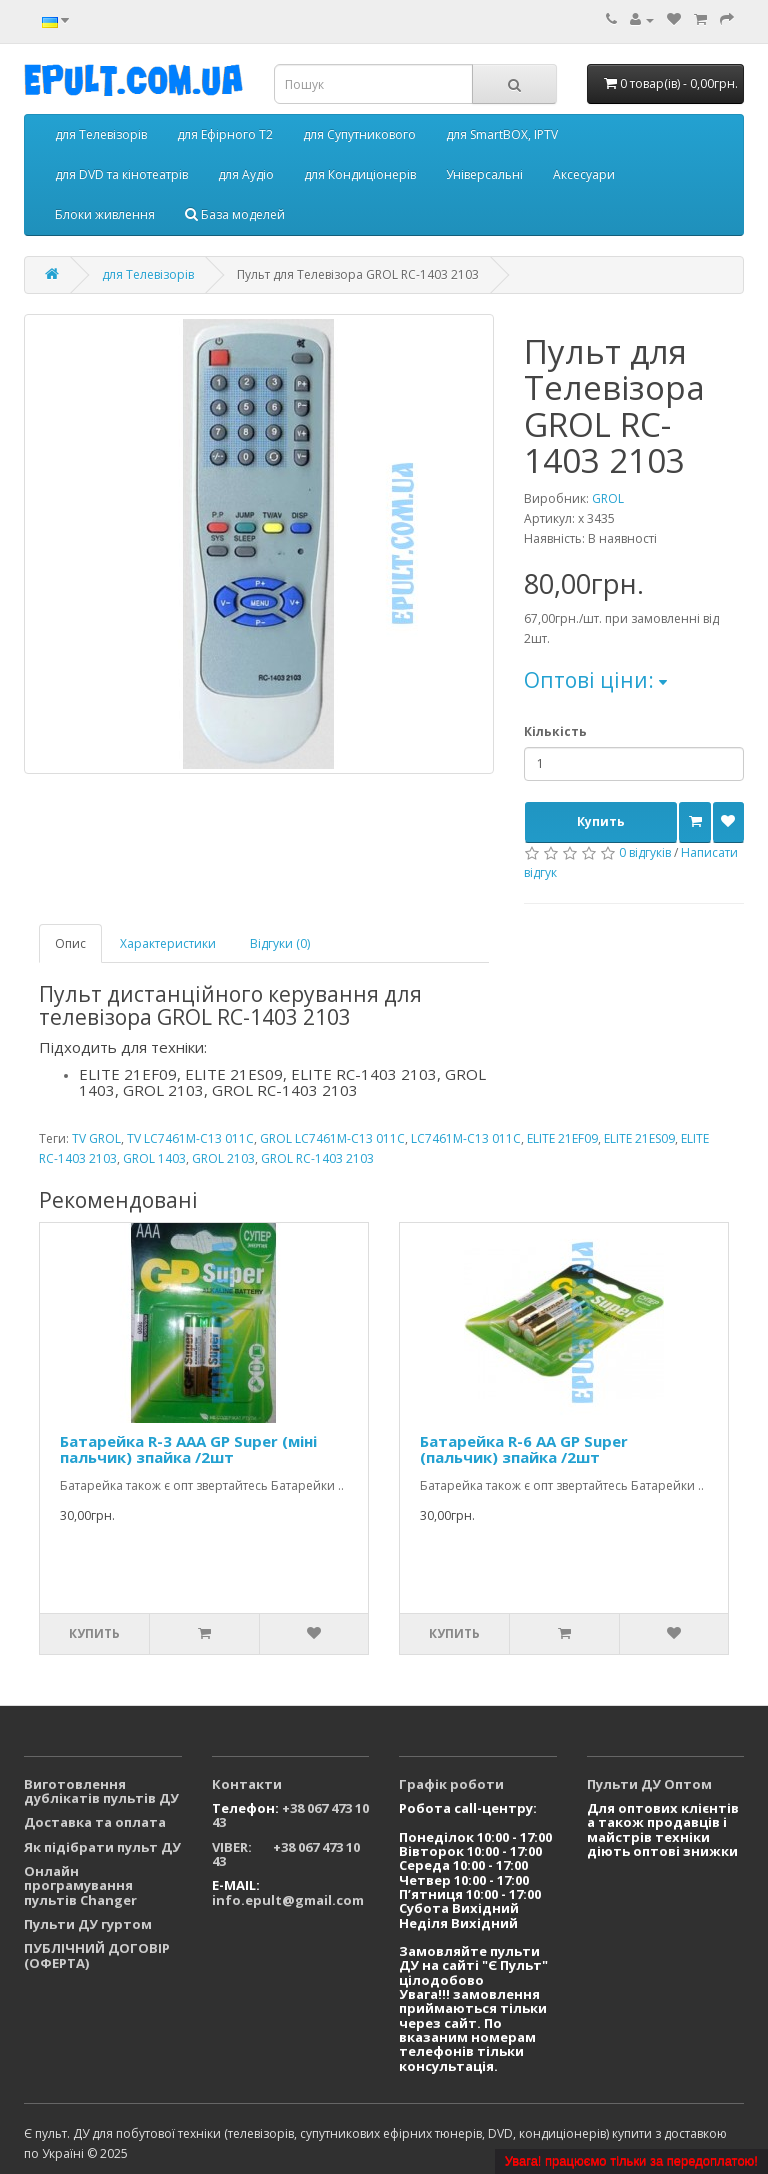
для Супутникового (359, 134)
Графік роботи (451, 1784)
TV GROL (96, 1138)
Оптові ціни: (595, 680)
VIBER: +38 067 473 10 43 (286, 1854)
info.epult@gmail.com (288, 1900)
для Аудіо (246, 174)
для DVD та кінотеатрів (121, 174)
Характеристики (168, 943)
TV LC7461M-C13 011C (190, 1138)
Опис (70, 943)
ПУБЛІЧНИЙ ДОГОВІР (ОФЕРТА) (97, 1955)
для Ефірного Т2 (225, 134)
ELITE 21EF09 (562, 1138)
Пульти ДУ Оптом (649, 1784)
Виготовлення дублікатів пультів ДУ (101, 1791)
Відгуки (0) (280, 943)
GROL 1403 (154, 1158)
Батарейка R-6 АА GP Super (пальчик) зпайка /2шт (524, 1449)
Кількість (555, 731)
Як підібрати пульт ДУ (102, 1847)
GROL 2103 (223, 1158)
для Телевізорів (101, 134)
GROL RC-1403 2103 (317, 1158)
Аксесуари (584, 174)
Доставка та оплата (95, 1822)
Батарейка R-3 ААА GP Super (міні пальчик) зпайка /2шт (188, 1449)
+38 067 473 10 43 (290, 1815)
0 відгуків (645, 852)
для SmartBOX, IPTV (502, 134)
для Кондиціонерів (360, 174)
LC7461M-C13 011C (466, 1138)
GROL (608, 498)
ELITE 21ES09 (639, 1138)
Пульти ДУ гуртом (88, 1924)
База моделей (235, 214)
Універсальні (484, 174)
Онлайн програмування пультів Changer (80, 1885)
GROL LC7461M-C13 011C (332, 1138)
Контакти (247, 1784)
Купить (601, 821)
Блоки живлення (105, 214)
